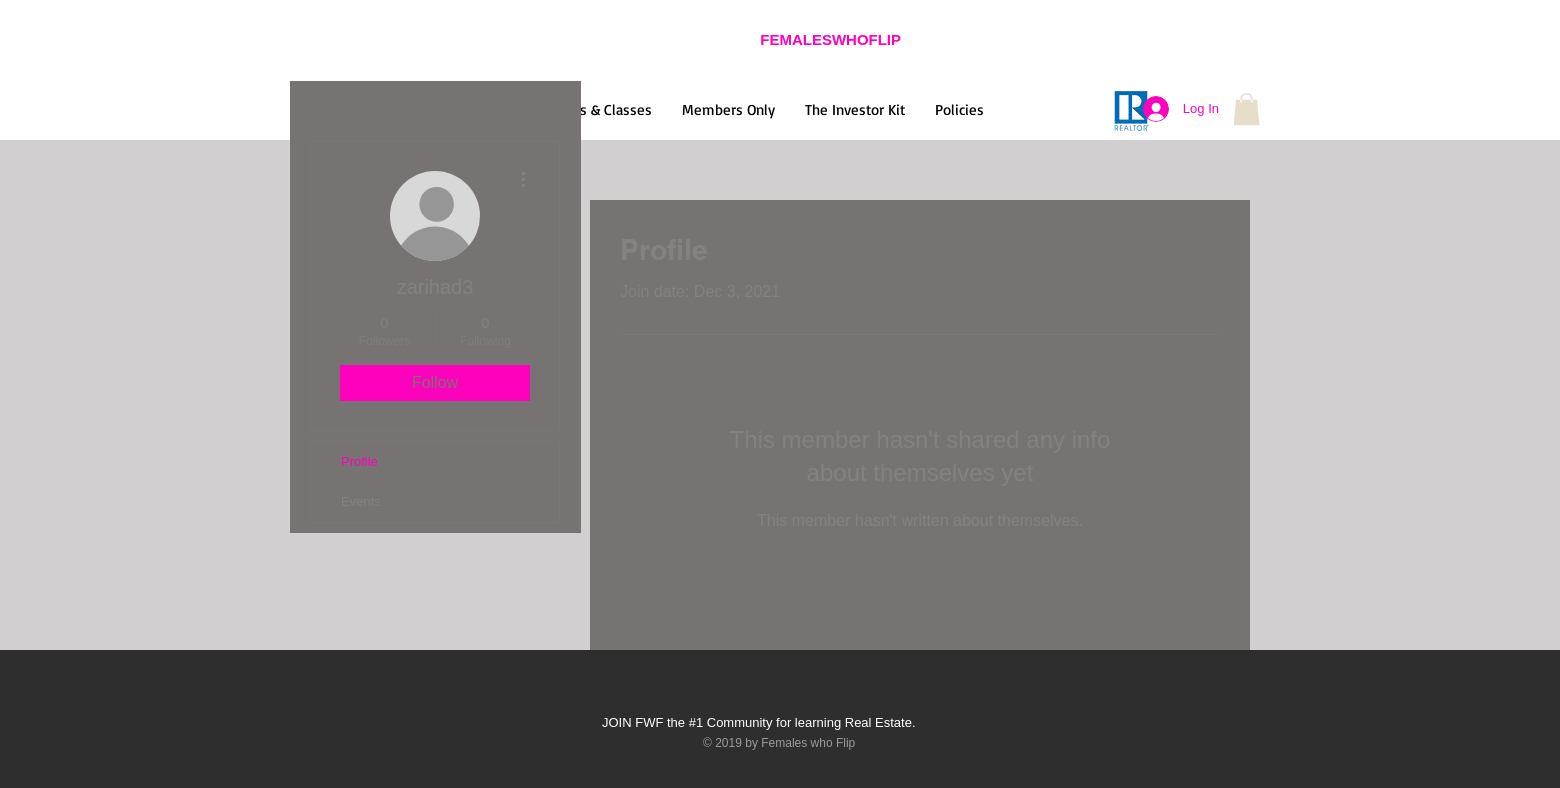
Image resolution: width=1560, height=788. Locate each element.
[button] (1246, 109)
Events (361, 501)
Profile (359, 461)
